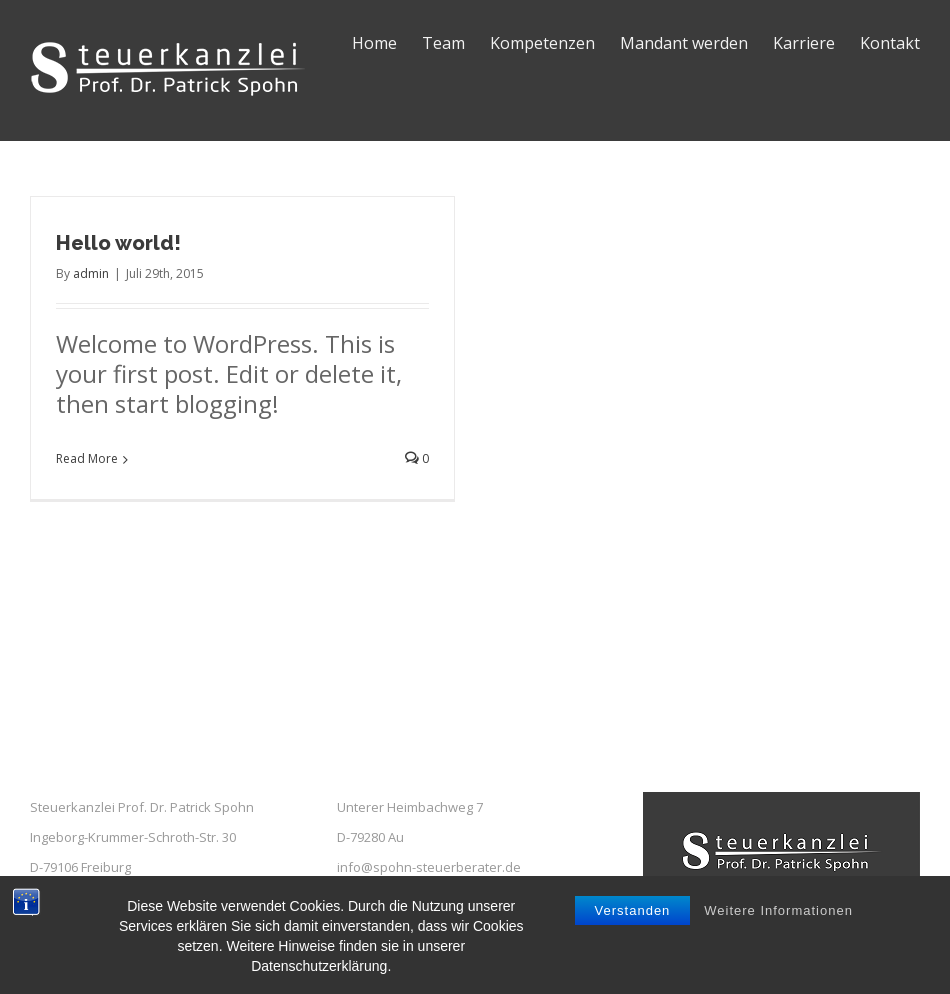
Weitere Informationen (778, 918)
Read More (87, 458)
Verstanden (633, 918)
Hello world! (118, 243)
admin (91, 273)
